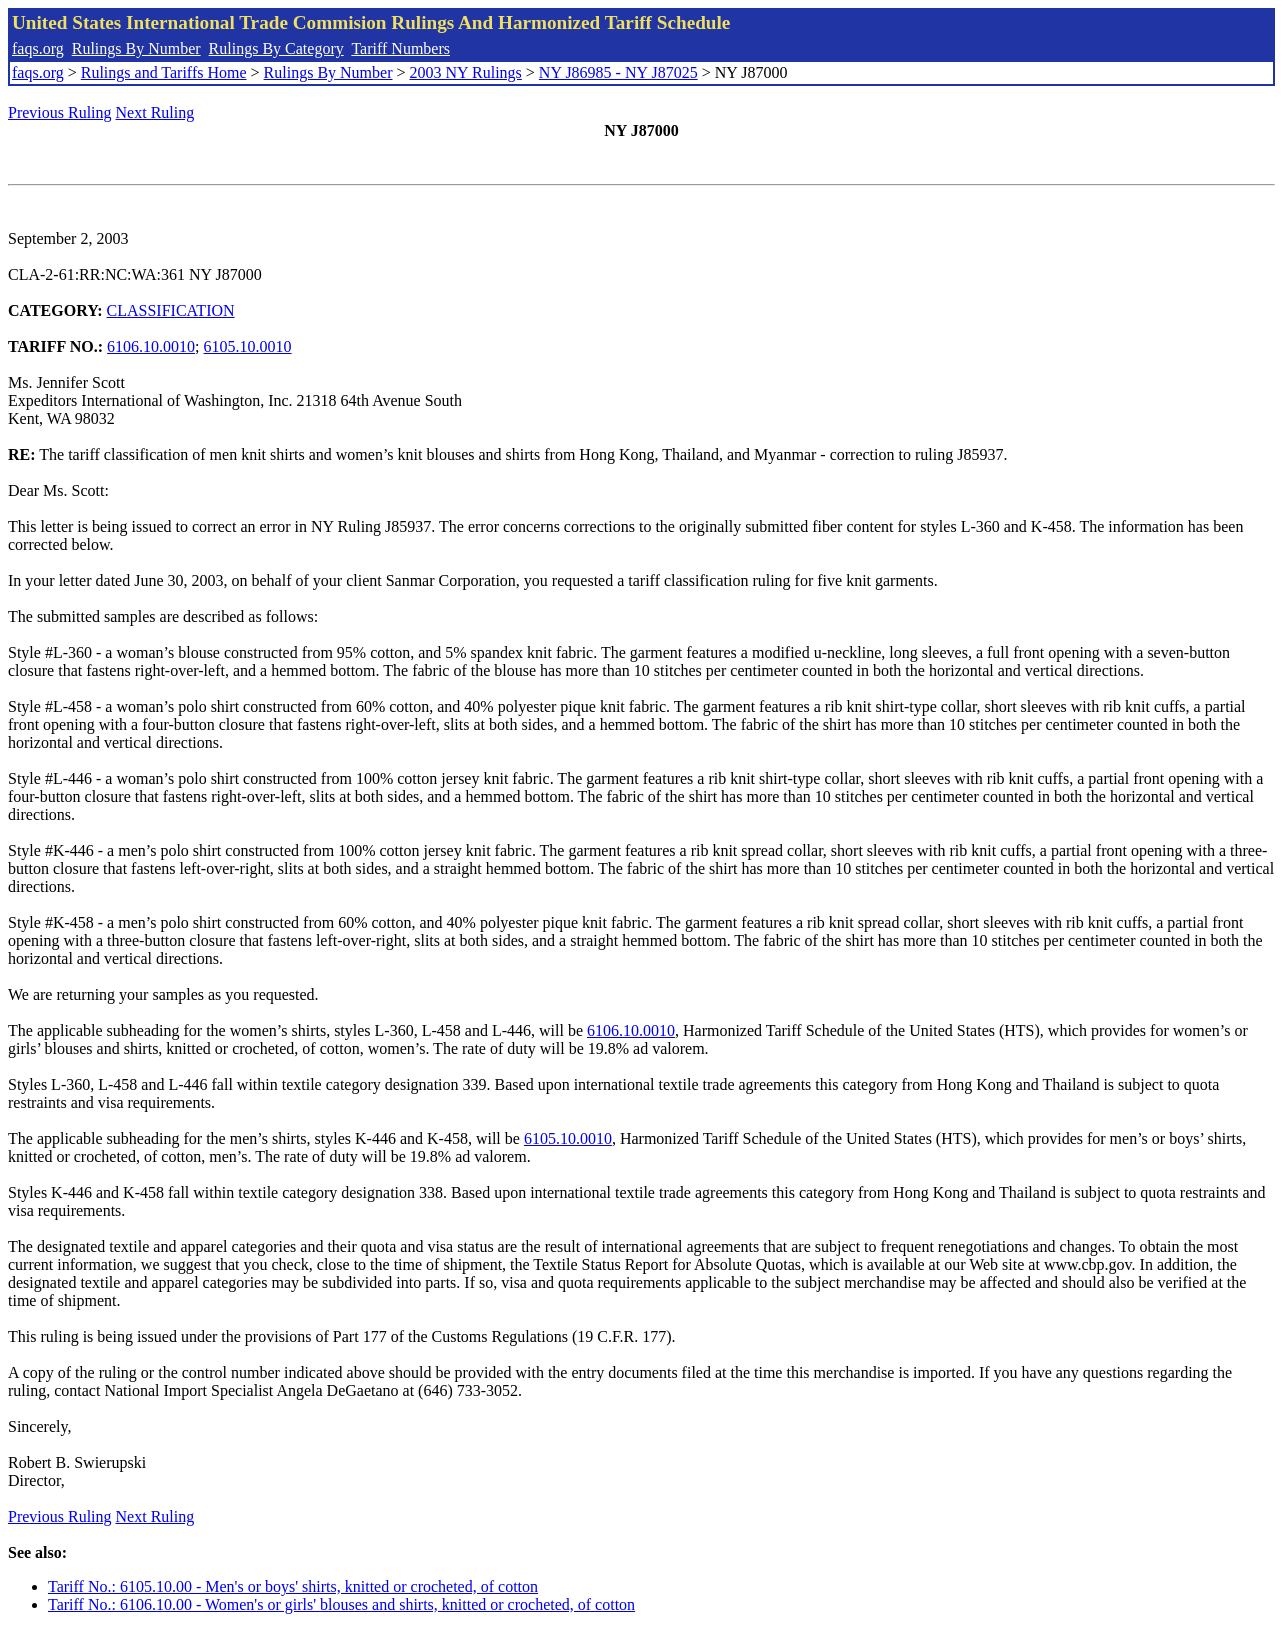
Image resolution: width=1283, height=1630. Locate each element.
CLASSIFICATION (171, 310)
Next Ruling (155, 112)
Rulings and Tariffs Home (164, 72)
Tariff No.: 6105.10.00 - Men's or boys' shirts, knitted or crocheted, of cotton (293, 1586)
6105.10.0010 (248, 346)
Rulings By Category (276, 48)
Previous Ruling (60, 112)
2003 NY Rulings (466, 72)
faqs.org (38, 48)
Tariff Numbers (400, 48)
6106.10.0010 (151, 346)
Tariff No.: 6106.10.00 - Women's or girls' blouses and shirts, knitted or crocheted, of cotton (341, 1604)
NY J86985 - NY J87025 (618, 72)
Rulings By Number (136, 48)
